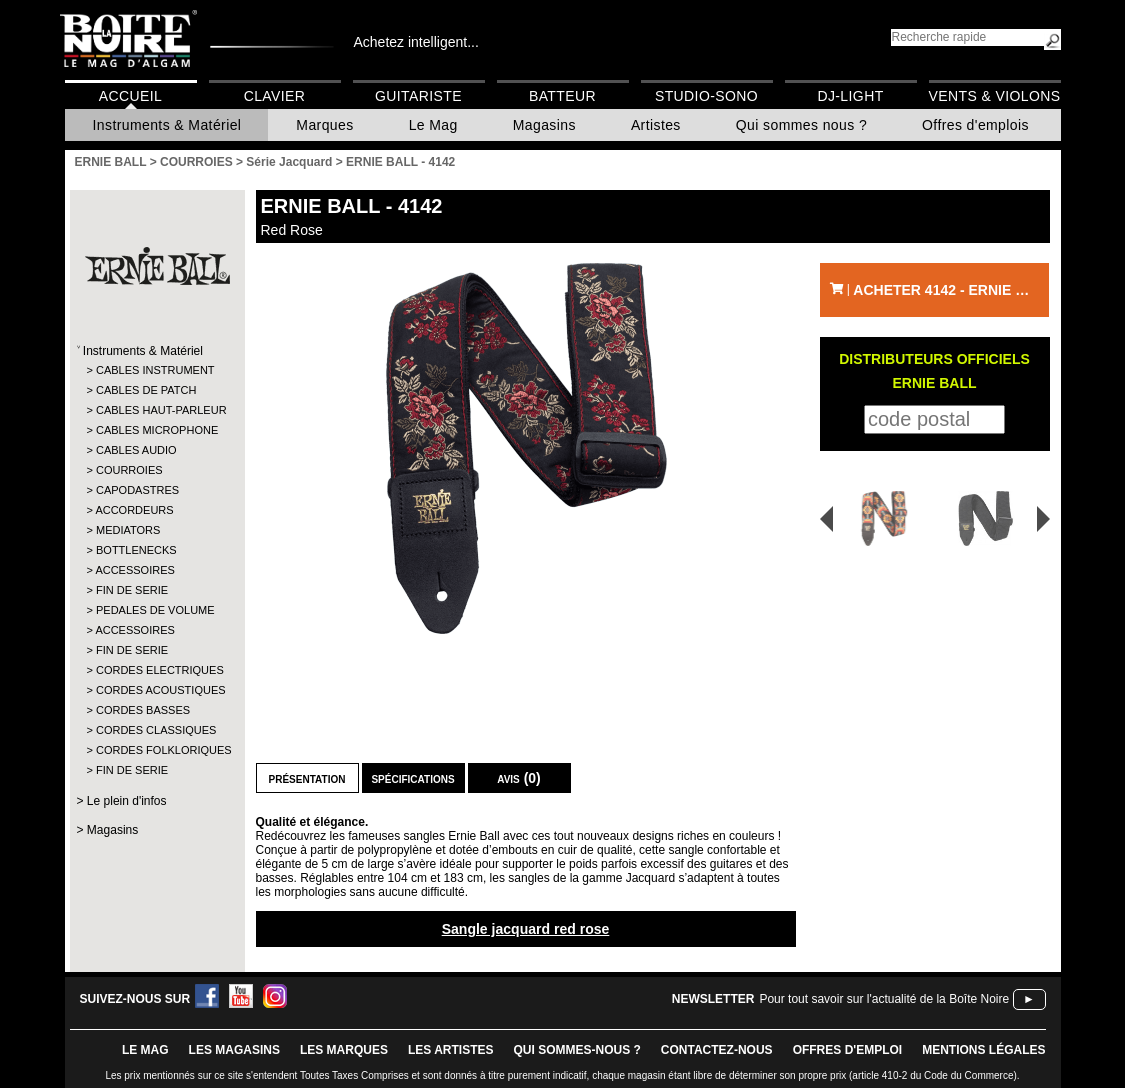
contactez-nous (717, 1050)
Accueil (130, 96)
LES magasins (234, 1050)
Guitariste (418, 96)
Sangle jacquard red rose (526, 929)
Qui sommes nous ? (801, 125)
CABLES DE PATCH (146, 390)
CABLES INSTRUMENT (155, 370)
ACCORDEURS (134, 510)
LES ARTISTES (451, 1050)
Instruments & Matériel (167, 125)
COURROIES (129, 470)
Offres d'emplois (975, 125)
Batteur (562, 96)
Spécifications (412, 778)
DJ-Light (850, 96)
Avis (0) (519, 778)
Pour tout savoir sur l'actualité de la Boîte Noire (884, 999)
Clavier (275, 96)
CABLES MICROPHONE (156, 430)
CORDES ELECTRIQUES (156, 670)
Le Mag (433, 125)
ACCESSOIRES (134, 570)
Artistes (656, 125)
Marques (324, 125)
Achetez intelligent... (416, 42)
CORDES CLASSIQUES (156, 730)
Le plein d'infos (127, 801)
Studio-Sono (706, 96)
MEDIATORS (128, 530)
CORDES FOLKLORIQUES (156, 750)
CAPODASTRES (137, 490)
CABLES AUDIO (136, 450)
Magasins (544, 125)
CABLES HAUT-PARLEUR (156, 410)
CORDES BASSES (143, 710)
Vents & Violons (995, 96)
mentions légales (983, 1050)
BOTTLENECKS (136, 550)
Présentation (307, 778)
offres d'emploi (848, 1050)
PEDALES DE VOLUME (155, 610)
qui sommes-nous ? (577, 1050)
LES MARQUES (344, 1050)
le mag (145, 1050)
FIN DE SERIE (132, 590)
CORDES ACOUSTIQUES (156, 690)
